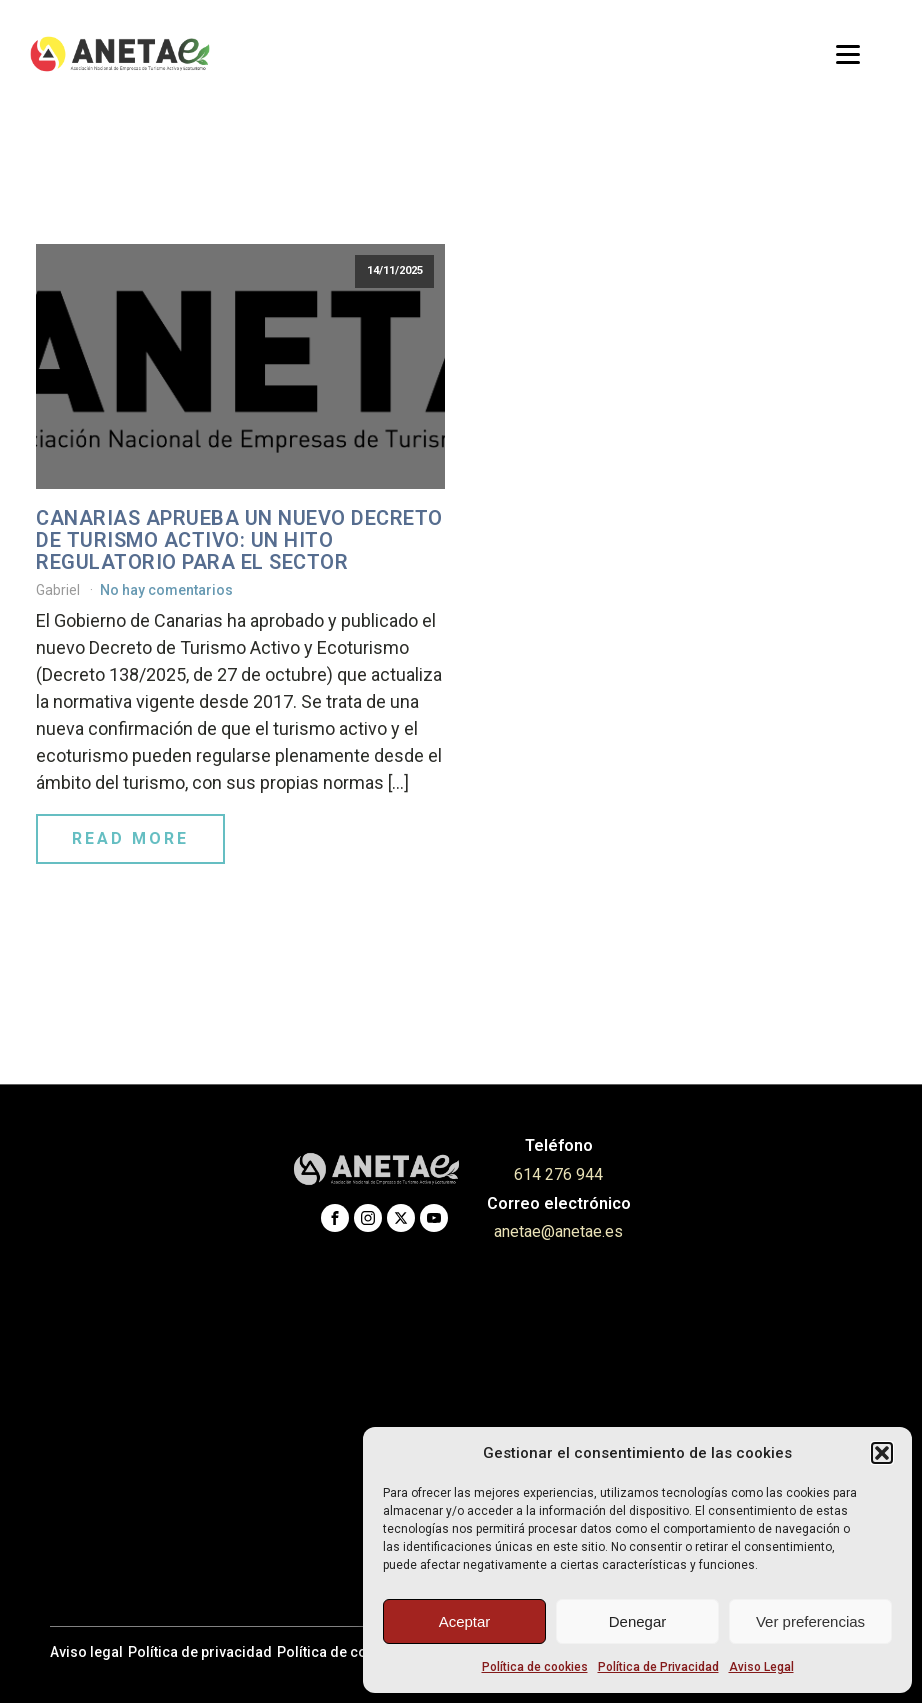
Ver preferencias (810, 1621)
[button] (882, 1453)
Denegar (638, 1621)
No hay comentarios (166, 590)
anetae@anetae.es (558, 1231)
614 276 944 (558, 1174)
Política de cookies (535, 1667)
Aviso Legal (761, 1667)
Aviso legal (86, 1652)
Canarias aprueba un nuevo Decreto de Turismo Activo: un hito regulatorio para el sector (239, 540)
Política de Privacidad (658, 1667)
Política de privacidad (200, 1652)
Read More (130, 838)
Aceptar (465, 1621)
